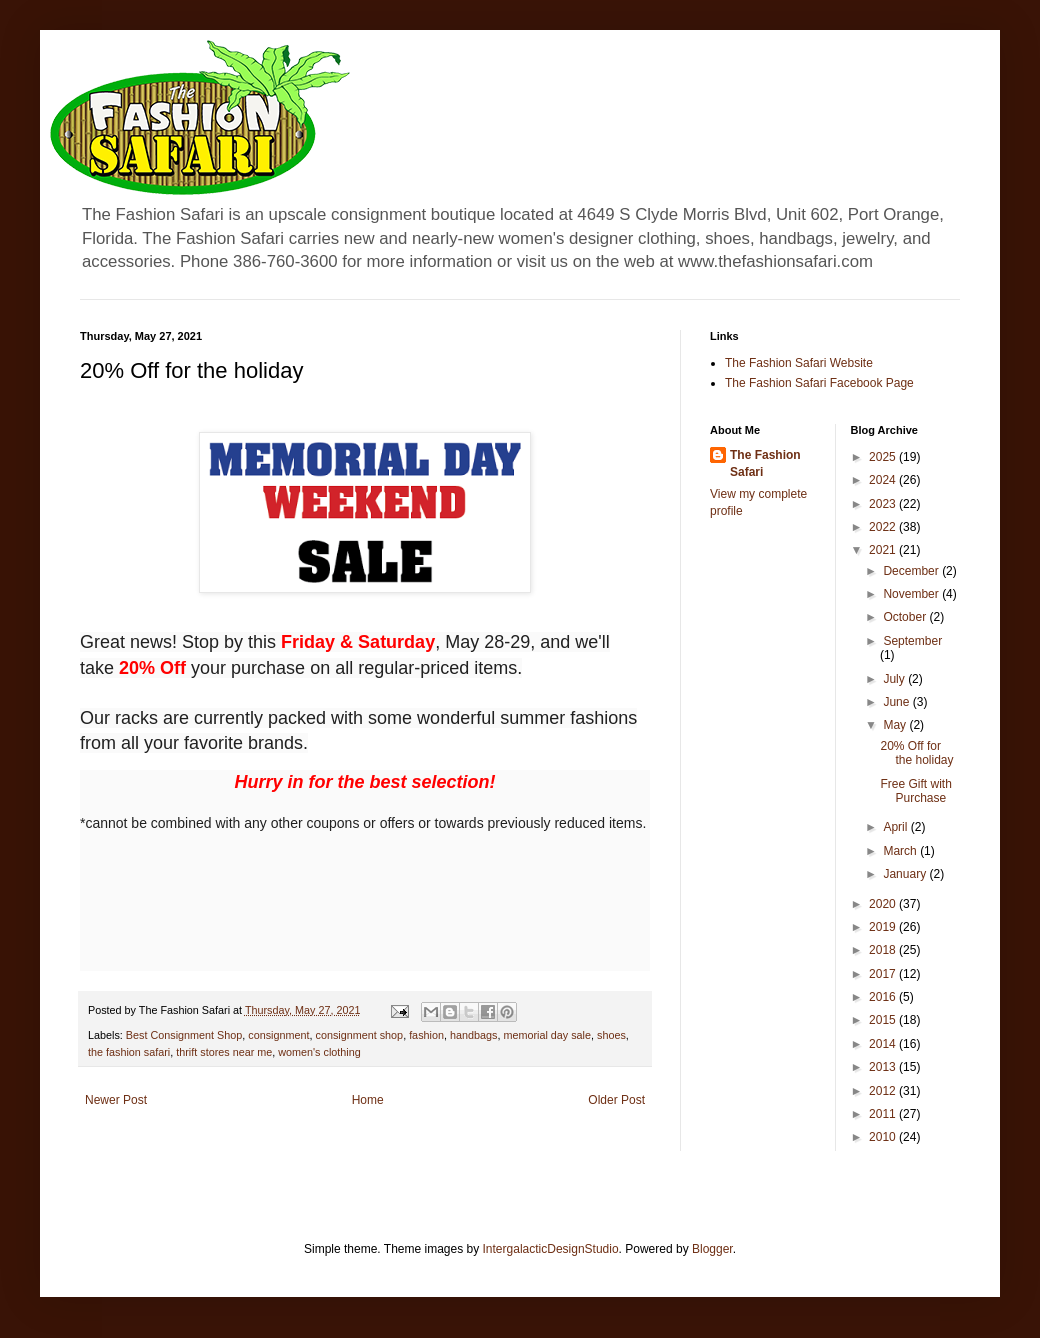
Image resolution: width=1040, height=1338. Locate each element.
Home (368, 1100)
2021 (884, 550)
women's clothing (319, 1052)
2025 (884, 457)
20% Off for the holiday (916, 753)
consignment (278, 1035)
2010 (884, 1137)
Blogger (712, 1249)
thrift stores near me (224, 1052)
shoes (611, 1035)
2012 (884, 1091)
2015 (884, 1020)
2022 (884, 527)
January (906, 874)
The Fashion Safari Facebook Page (819, 383)
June (897, 702)
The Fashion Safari (765, 463)
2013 (884, 1067)
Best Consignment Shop (184, 1035)
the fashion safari (129, 1052)
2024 (884, 480)
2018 (884, 950)
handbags (473, 1035)
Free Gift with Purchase (915, 791)
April (896, 827)
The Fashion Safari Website (799, 363)
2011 (884, 1114)
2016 (884, 997)
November (912, 594)
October (906, 617)
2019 (884, 927)
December (912, 571)
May (896, 725)
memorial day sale (547, 1035)
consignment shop (359, 1035)
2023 (884, 504)
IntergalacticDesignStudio (551, 1249)
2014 (884, 1044)
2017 (884, 974)
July (895, 679)
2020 (884, 904)
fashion (426, 1035)
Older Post (616, 1100)
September (912, 641)
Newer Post (116, 1100)
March (901, 851)
